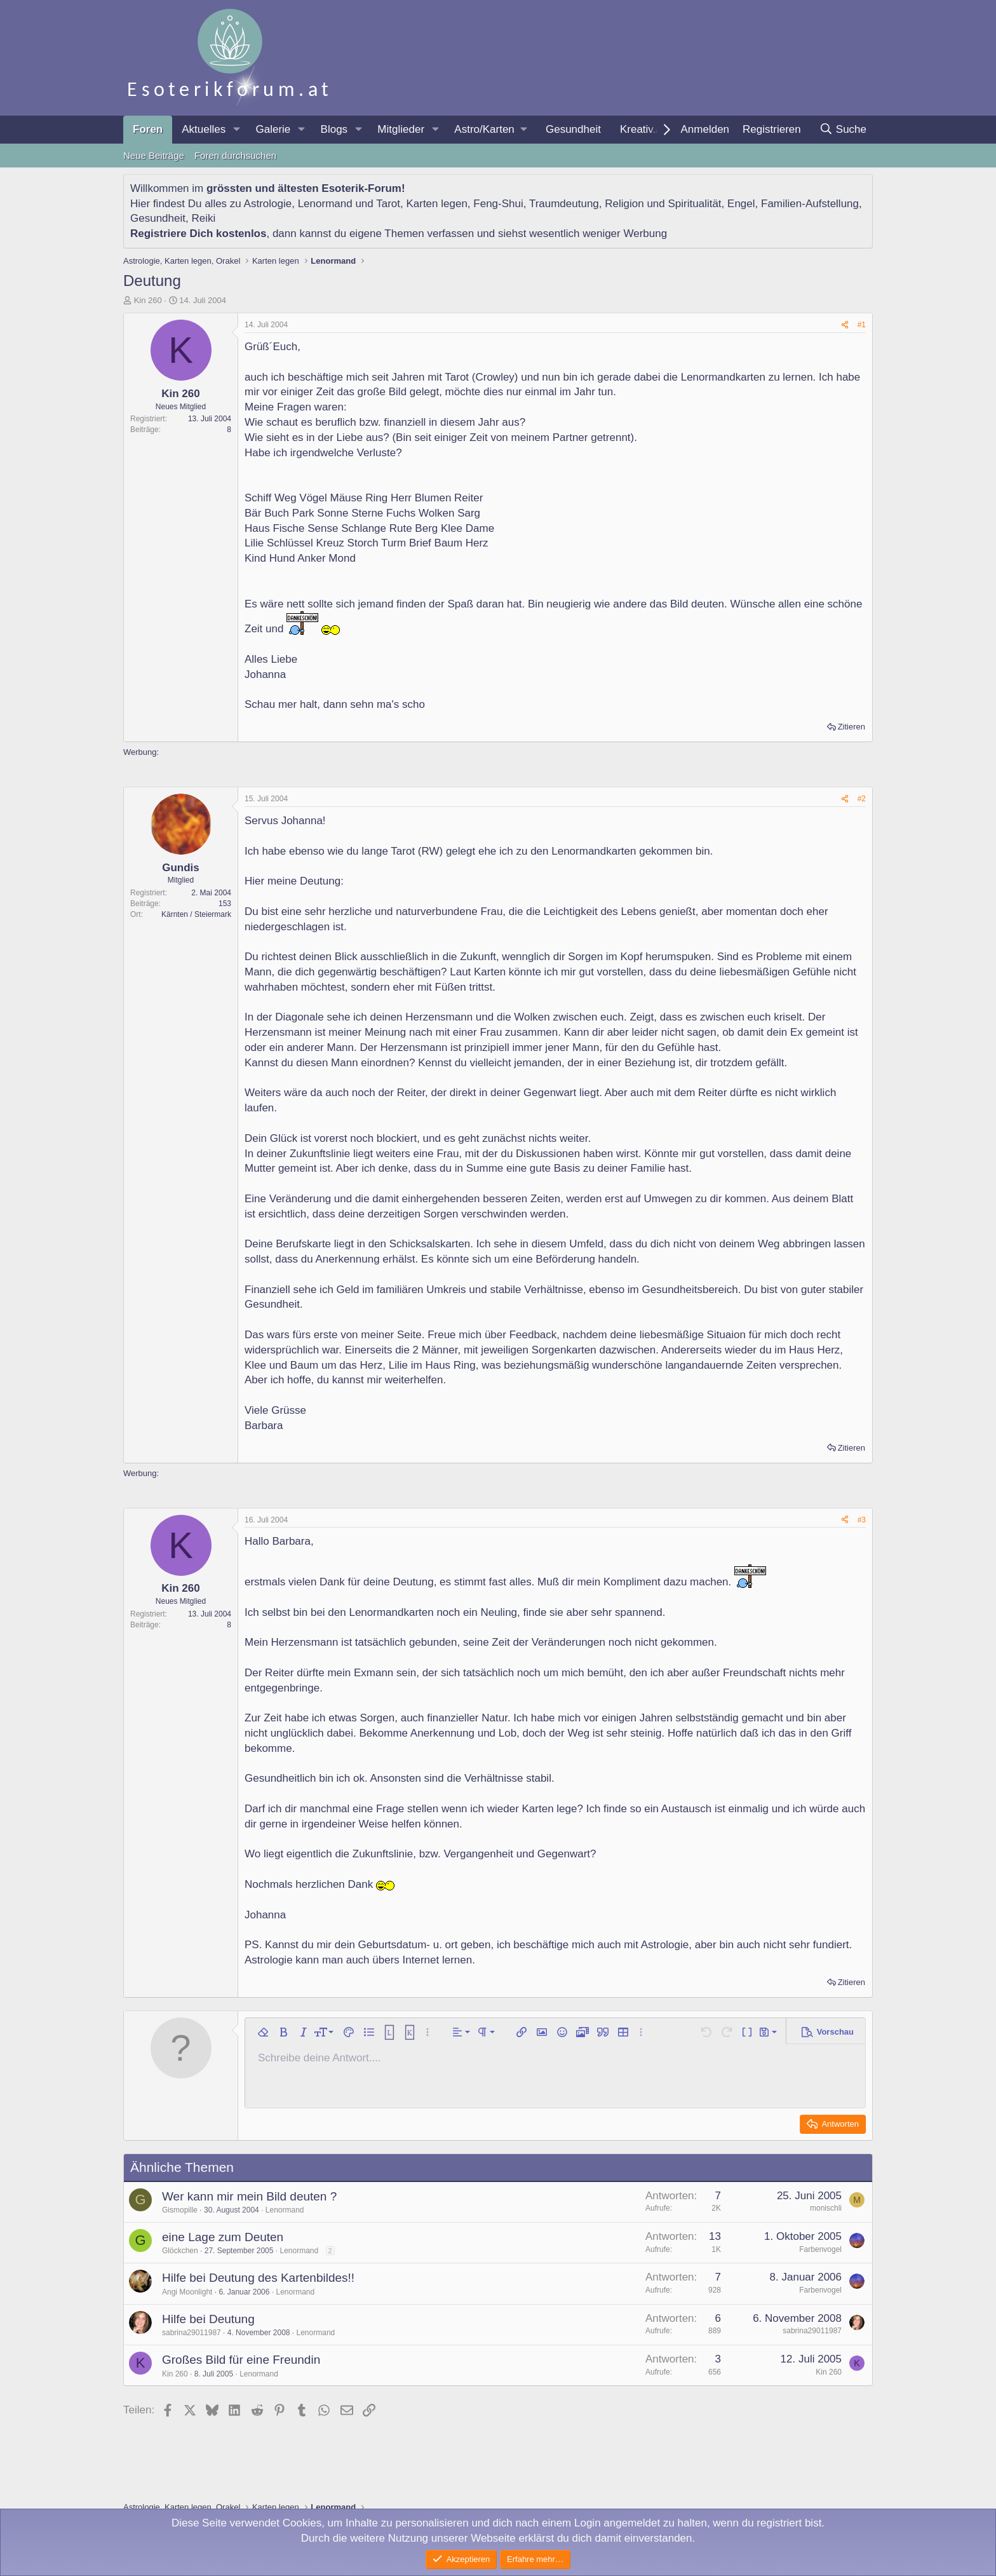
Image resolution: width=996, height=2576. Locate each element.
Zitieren (851, 726)
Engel (741, 204)
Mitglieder (400, 129)
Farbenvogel (820, 2249)
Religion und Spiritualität (663, 204)
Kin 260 (148, 300)
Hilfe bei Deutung (208, 2319)
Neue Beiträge (153, 155)
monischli (826, 2208)
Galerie (272, 129)
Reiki (203, 218)
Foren (148, 129)
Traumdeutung (564, 204)
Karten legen (436, 204)
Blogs (334, 129)
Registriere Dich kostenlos (198, 233)
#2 (862, 798)
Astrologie (268, 204)
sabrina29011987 (191, 2332)
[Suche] (842, 130)
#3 (862, 1519)
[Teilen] (845, 325)
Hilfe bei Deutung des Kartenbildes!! (258, 2277)
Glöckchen (180, 2250)
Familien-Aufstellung (810, 204)
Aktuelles (203, 129)
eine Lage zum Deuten (222, 2237)
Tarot (388, 204)
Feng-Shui (498, 204)
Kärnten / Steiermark (196, 914)
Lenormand (325, 204)
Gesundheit (573, 129)
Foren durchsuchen (235, 155)
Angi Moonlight (187, 2292)
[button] (236, 130)
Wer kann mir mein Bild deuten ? (249, 2196)
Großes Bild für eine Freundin (241, 2359)
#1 (862, 324)
